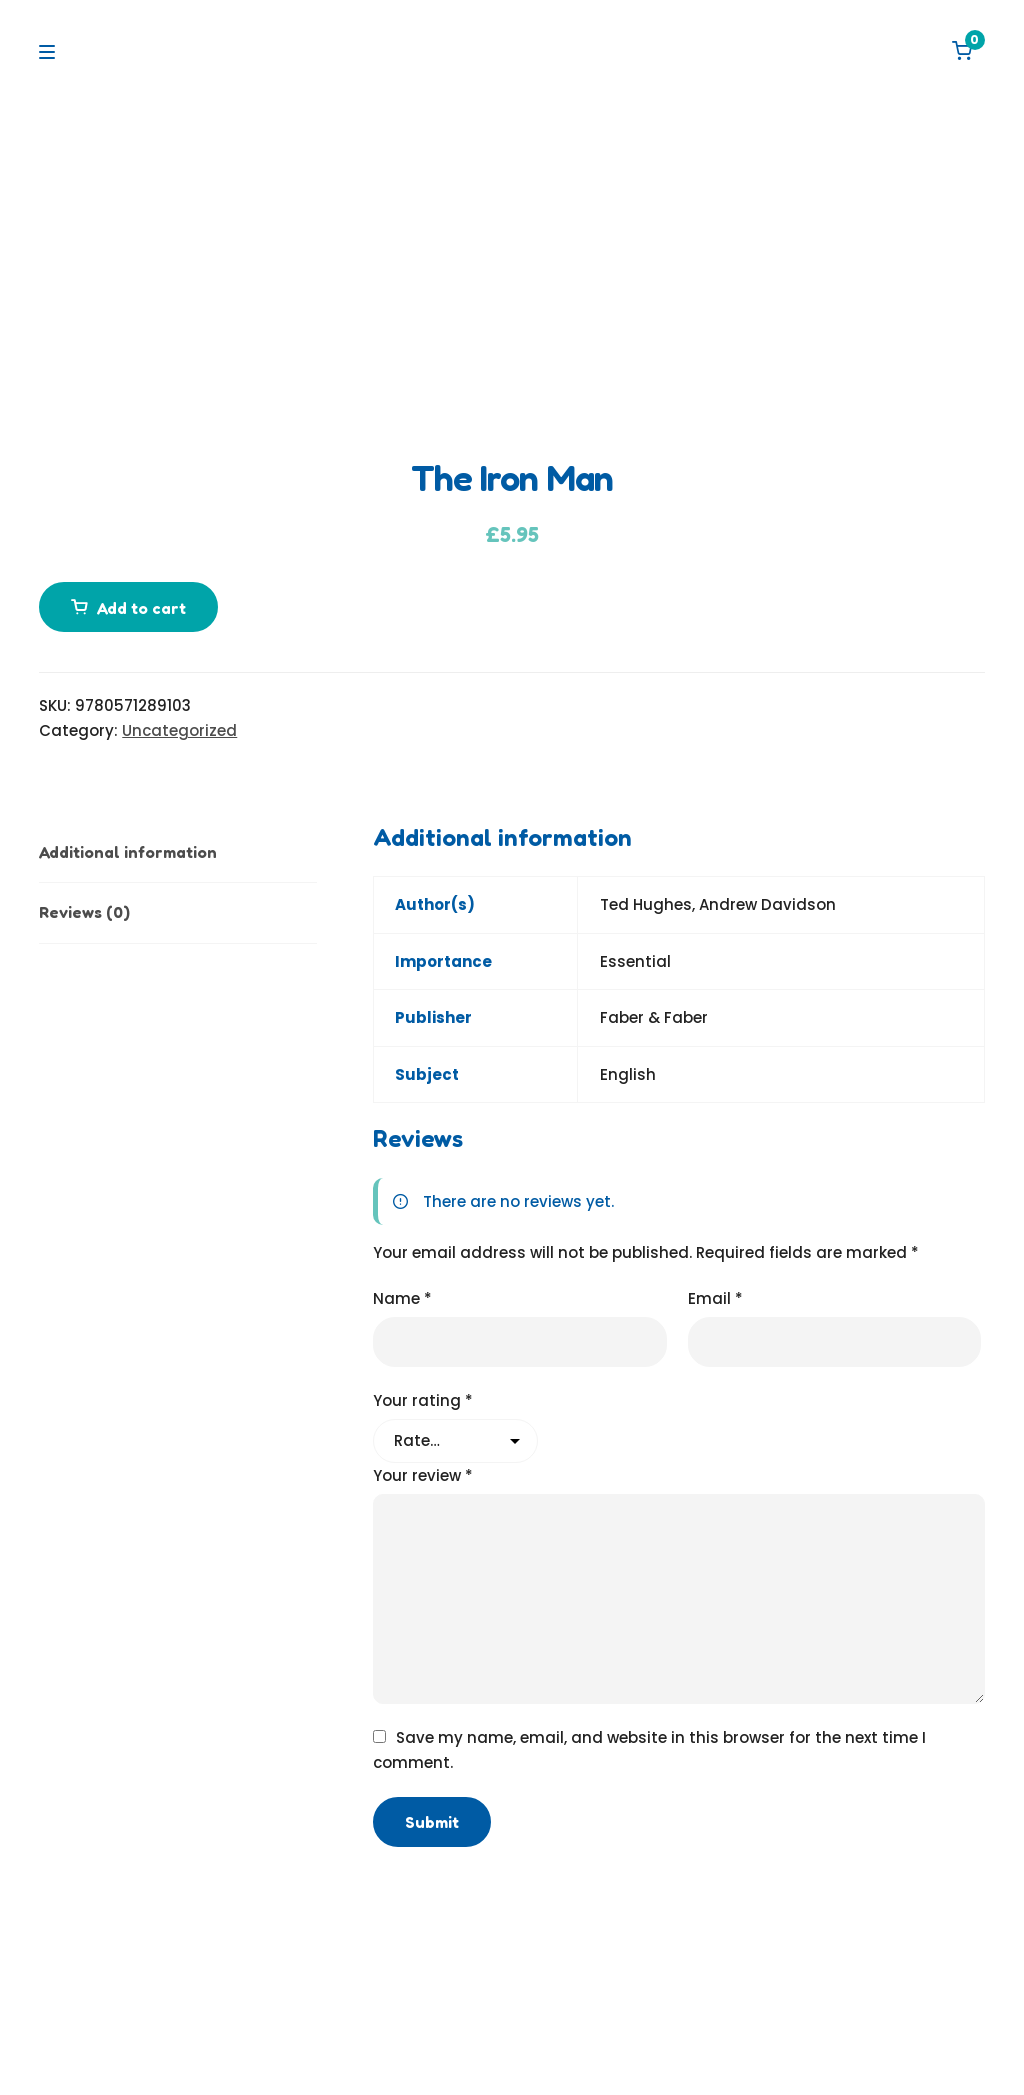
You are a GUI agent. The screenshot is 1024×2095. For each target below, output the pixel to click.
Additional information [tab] (128, 852)
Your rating (423, 1400)
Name (402, 1298)
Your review (423, 1475)
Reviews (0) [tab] (84, 912)
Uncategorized (179, 730)
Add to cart (141, 608)
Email (715, 1298)
